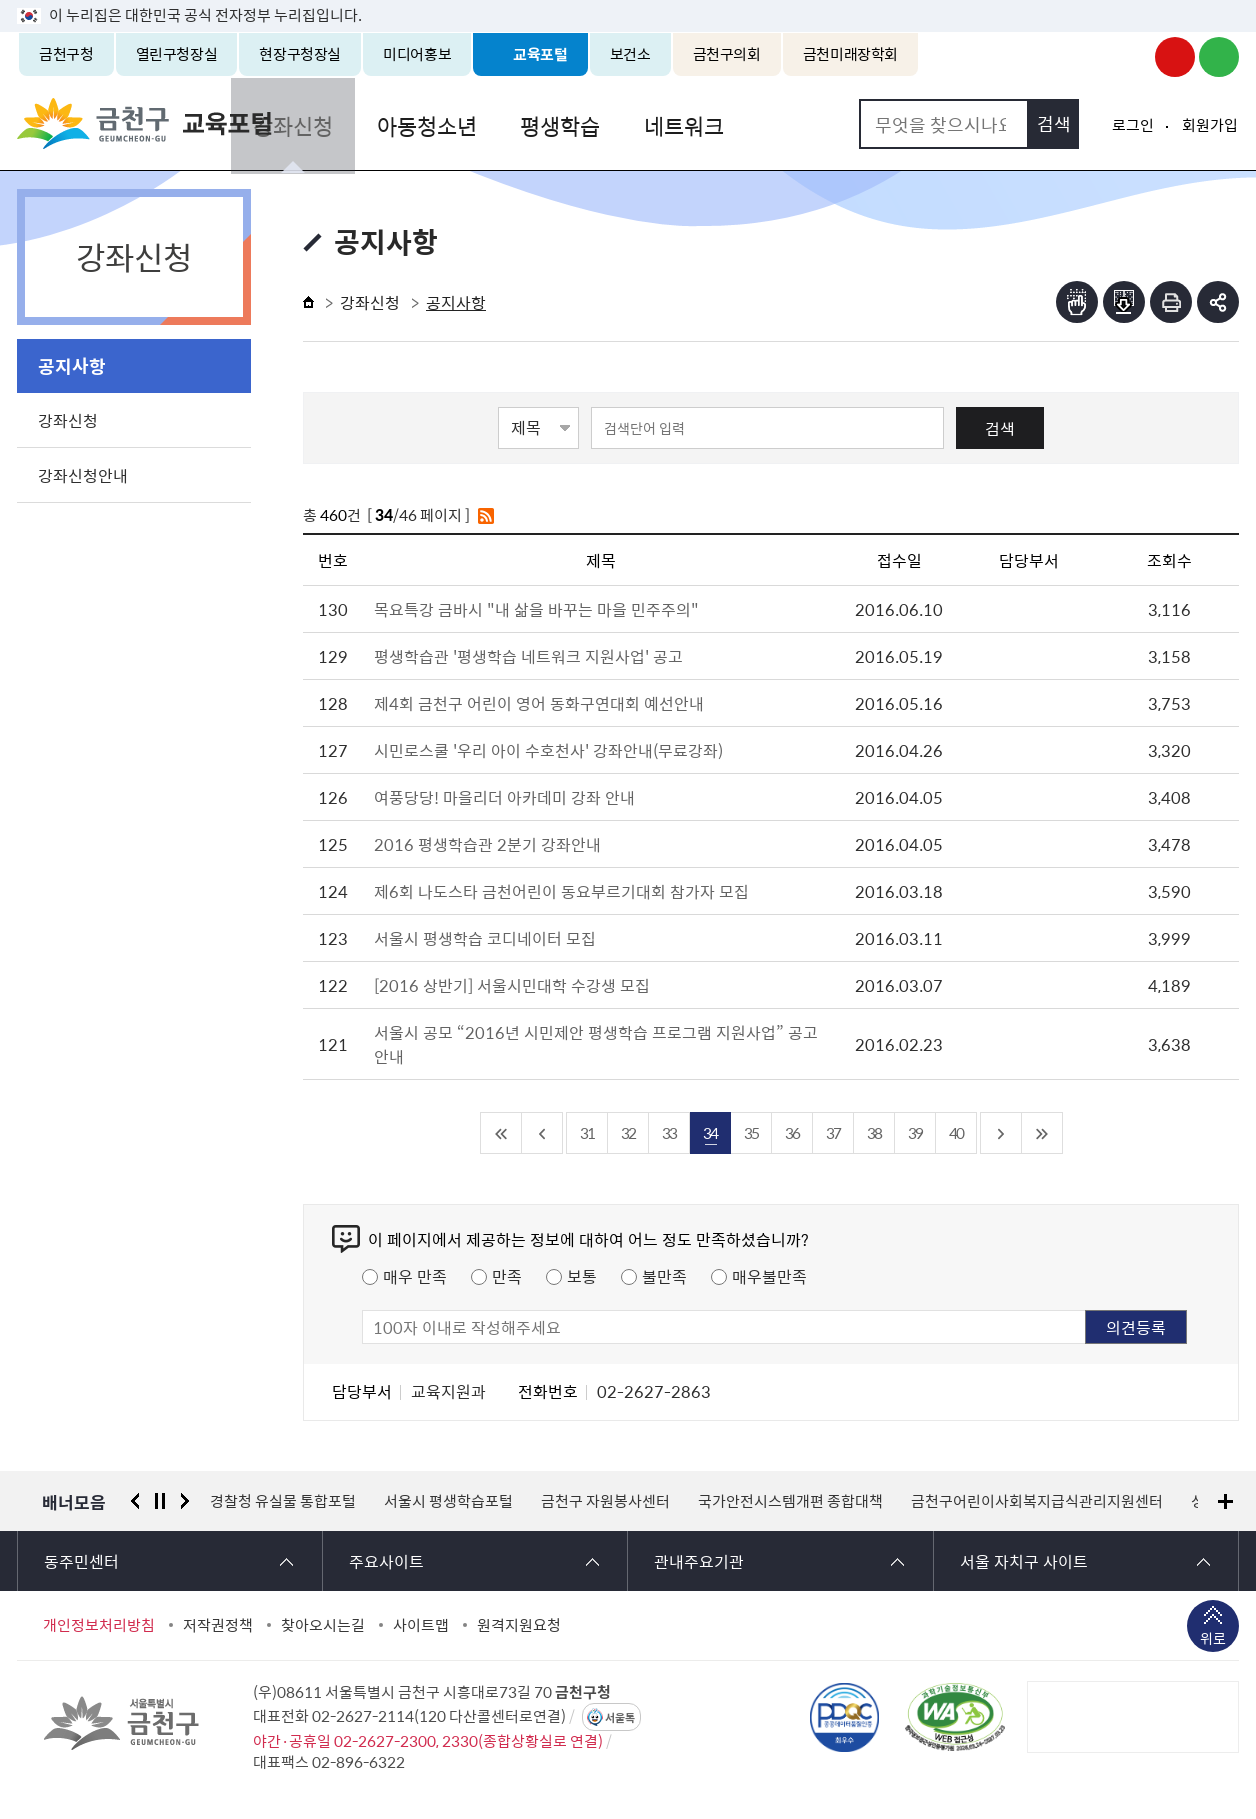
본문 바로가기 (628, 0)
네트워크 (749, 123)
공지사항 (72, 365)
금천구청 (66, 54)
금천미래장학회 (850, 54)
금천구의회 (727, 54)
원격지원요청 (519, 1625)
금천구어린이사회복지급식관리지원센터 (1037, 1501)
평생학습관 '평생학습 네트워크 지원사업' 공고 (528, 656)
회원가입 (1210, 125)
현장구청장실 (300, 54)
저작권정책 (218, 1625)
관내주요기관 (699, 1561)
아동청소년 (499, 123)
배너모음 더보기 (1225, 1501)
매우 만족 (415, 1276)
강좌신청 (369, 123)
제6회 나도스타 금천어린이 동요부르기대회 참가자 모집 (561, 891)
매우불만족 (769, 1276)
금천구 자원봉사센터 (605, 1501)
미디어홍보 (417, 54)
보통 (582, 1276)
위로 (1213, 1640)
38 (874, 1132)
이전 (135, 1501)
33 (669, 1132)
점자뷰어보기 (1077, 302)
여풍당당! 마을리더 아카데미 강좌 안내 (504, 797)
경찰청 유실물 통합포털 (283, 1501)
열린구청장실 (177, 54)
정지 (160, 1501)
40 (956, 1132)
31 (587, 1132)
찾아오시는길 (323, 1625)
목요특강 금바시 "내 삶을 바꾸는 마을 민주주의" (536, 609)
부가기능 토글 (1218, 302)
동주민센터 (81, 1561)
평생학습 (629, 123)
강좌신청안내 (83, 475)
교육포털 (540, 54)
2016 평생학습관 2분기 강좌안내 (487, 844)
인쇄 (1171, 302)
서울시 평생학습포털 (448, 1501)
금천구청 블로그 (1219, 57)
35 (751, 1132)
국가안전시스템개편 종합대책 (790, 1501)
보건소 (630, 54)
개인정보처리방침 (99, 1625)
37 (833, 1132)
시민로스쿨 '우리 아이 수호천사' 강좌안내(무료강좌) (548, 750)
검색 (1000, 428)
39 (915, 1132)
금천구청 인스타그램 (1131, 57)
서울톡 (620, 1717)
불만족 (664, 1276)
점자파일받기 (1124, 302)
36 (792, 1132)
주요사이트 (386, 1561)
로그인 (1133, 125)
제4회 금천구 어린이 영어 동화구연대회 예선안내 (539, 703)
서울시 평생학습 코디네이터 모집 (485, 938)
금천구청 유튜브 (1175, 57)
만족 (507, 1276)
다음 (185, 1501)
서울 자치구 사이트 (1024, 1561)
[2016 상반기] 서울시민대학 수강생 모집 (512, 985)
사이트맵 (421, 1625)
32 (628, 1132)
